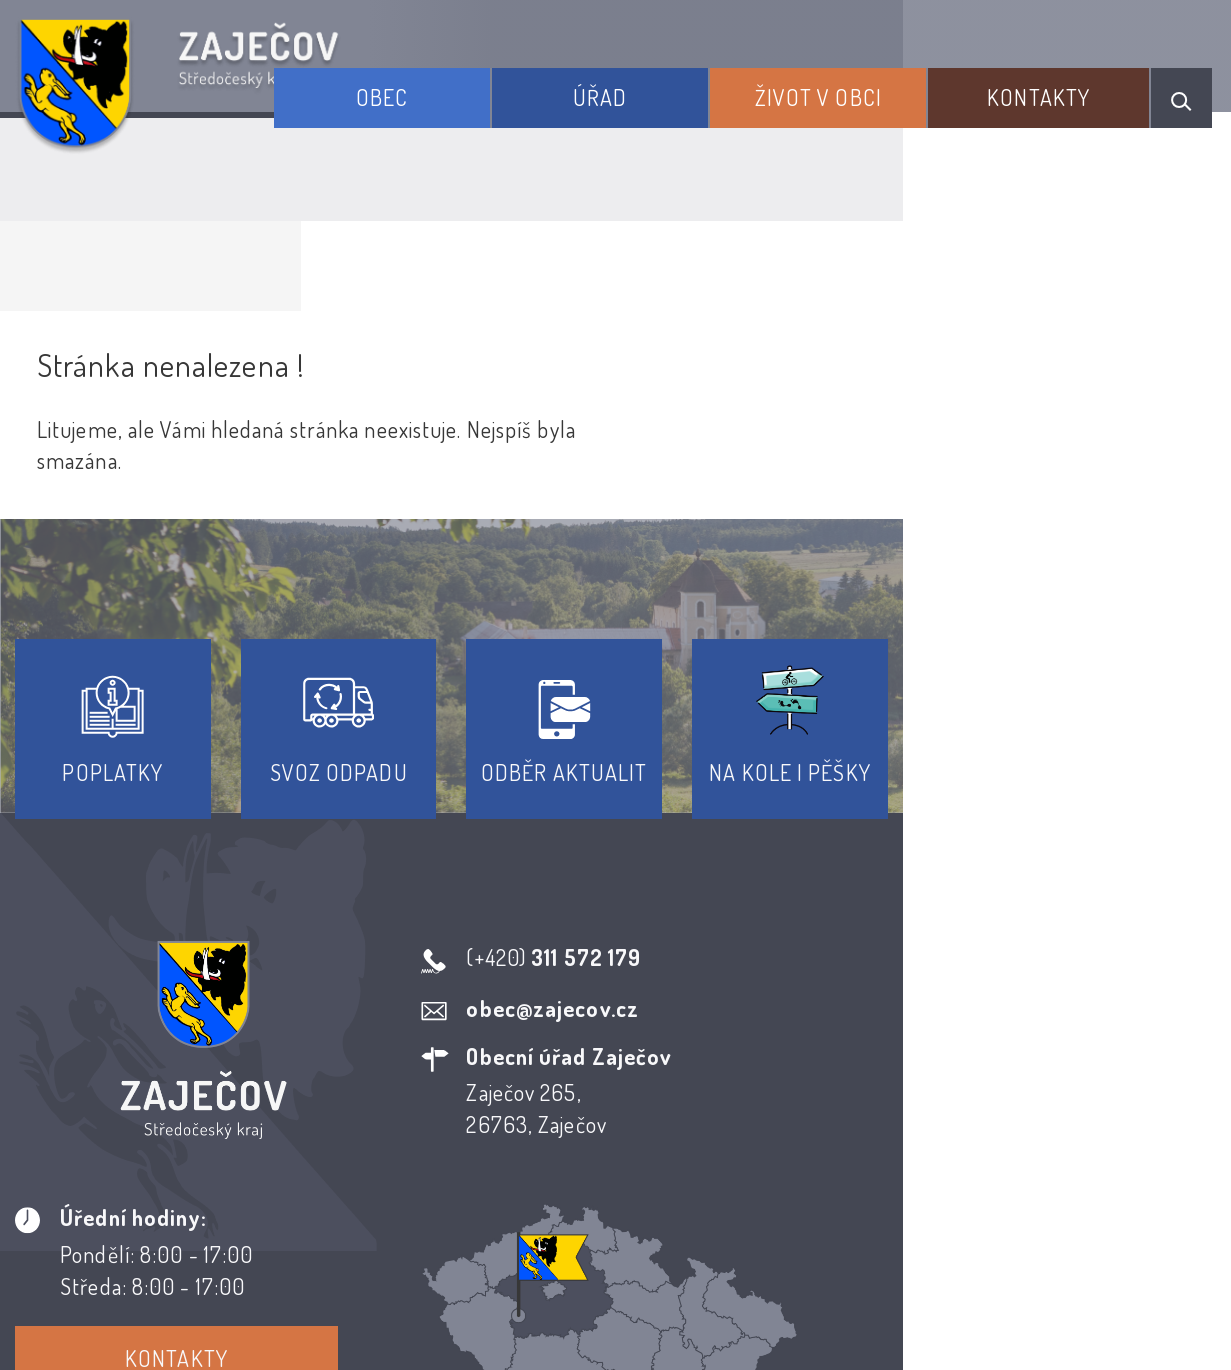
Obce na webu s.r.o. (942, 1255)
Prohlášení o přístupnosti (469, 1157)
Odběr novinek (689, 1157)
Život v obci (861, 88)
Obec (479, 88)
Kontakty (1055, 88)
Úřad (670, 88)
